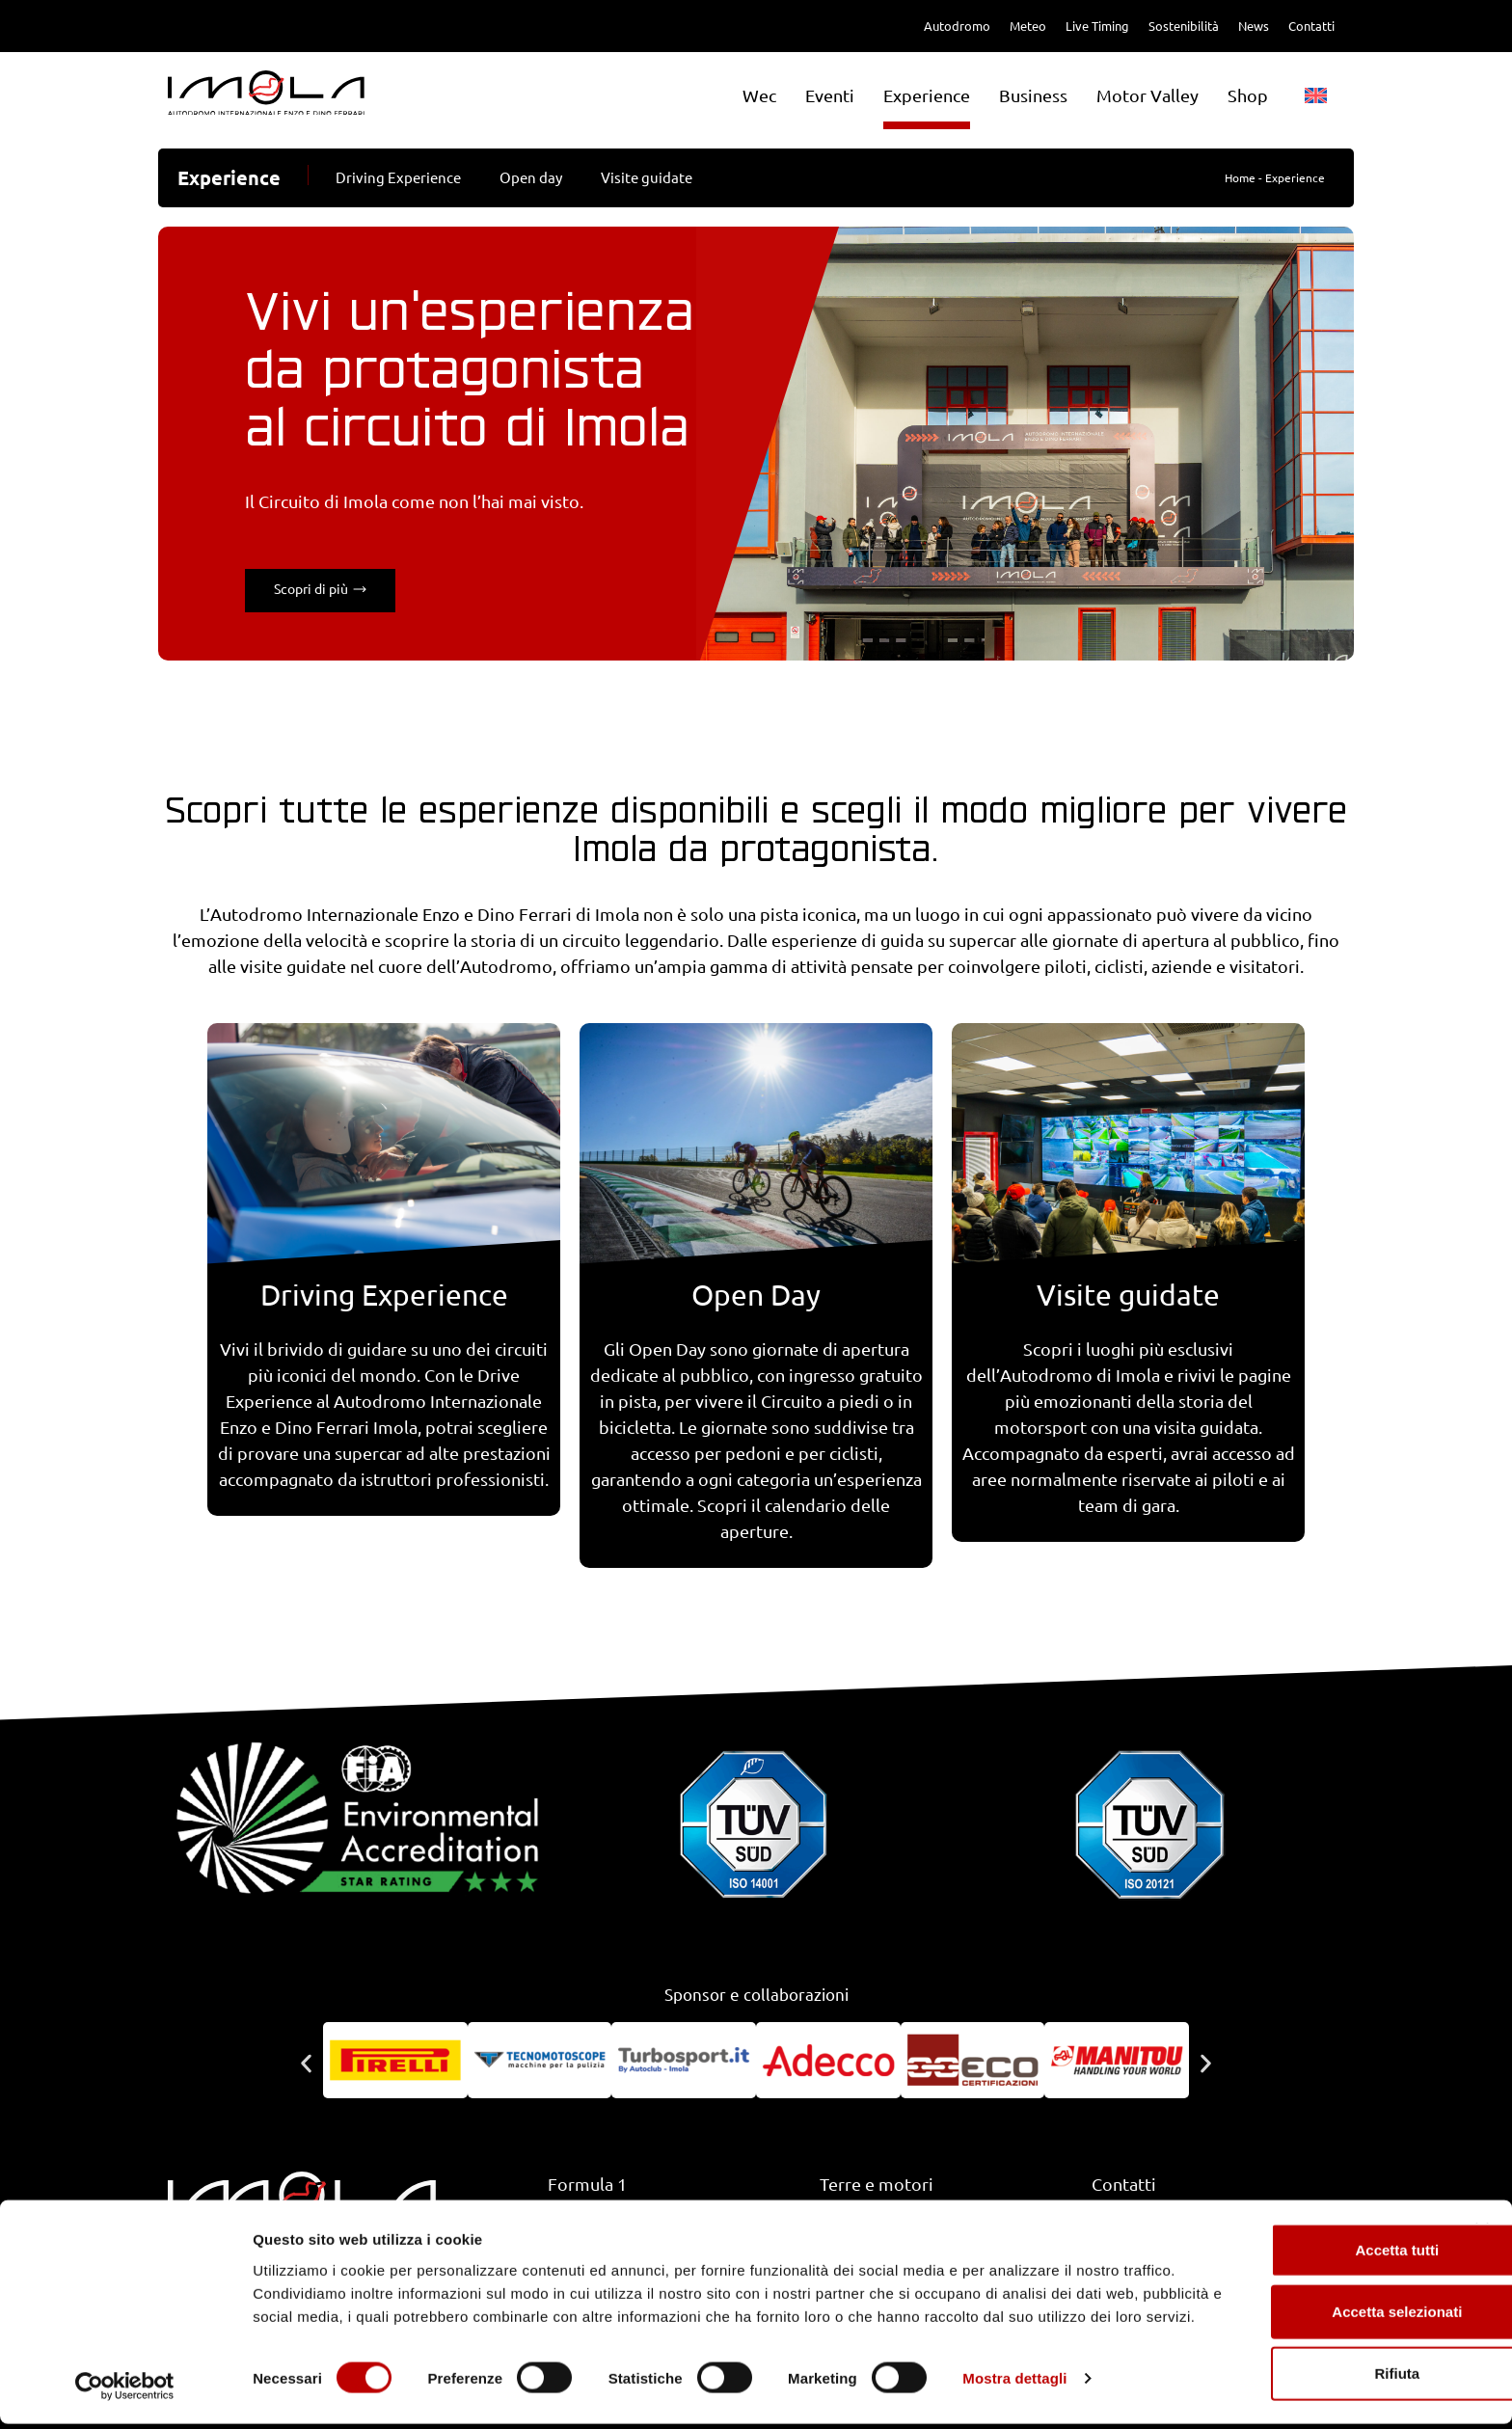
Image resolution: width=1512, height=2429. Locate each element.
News (1253, 26)
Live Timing (1097, 26)
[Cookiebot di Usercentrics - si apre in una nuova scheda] (124, 2391)
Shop (1248, 95)
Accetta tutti (1302, 2238)
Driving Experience (398, 178)
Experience (926, 95)
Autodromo (957, 26)
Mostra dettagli (1014, 2391)
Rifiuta (1302, 2362)
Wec (759, 95)
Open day (531, 178)
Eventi (829, 95)
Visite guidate (646, 178)
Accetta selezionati (1301, 2300)
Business (1033, 95)
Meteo (1028, 26)
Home (1240, 178)
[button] (306, 2063)
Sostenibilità (1183, 26)
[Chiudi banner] (1482, 2219)
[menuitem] (1315, 95)
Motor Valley (1147, 95)
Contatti (1311, 26)
